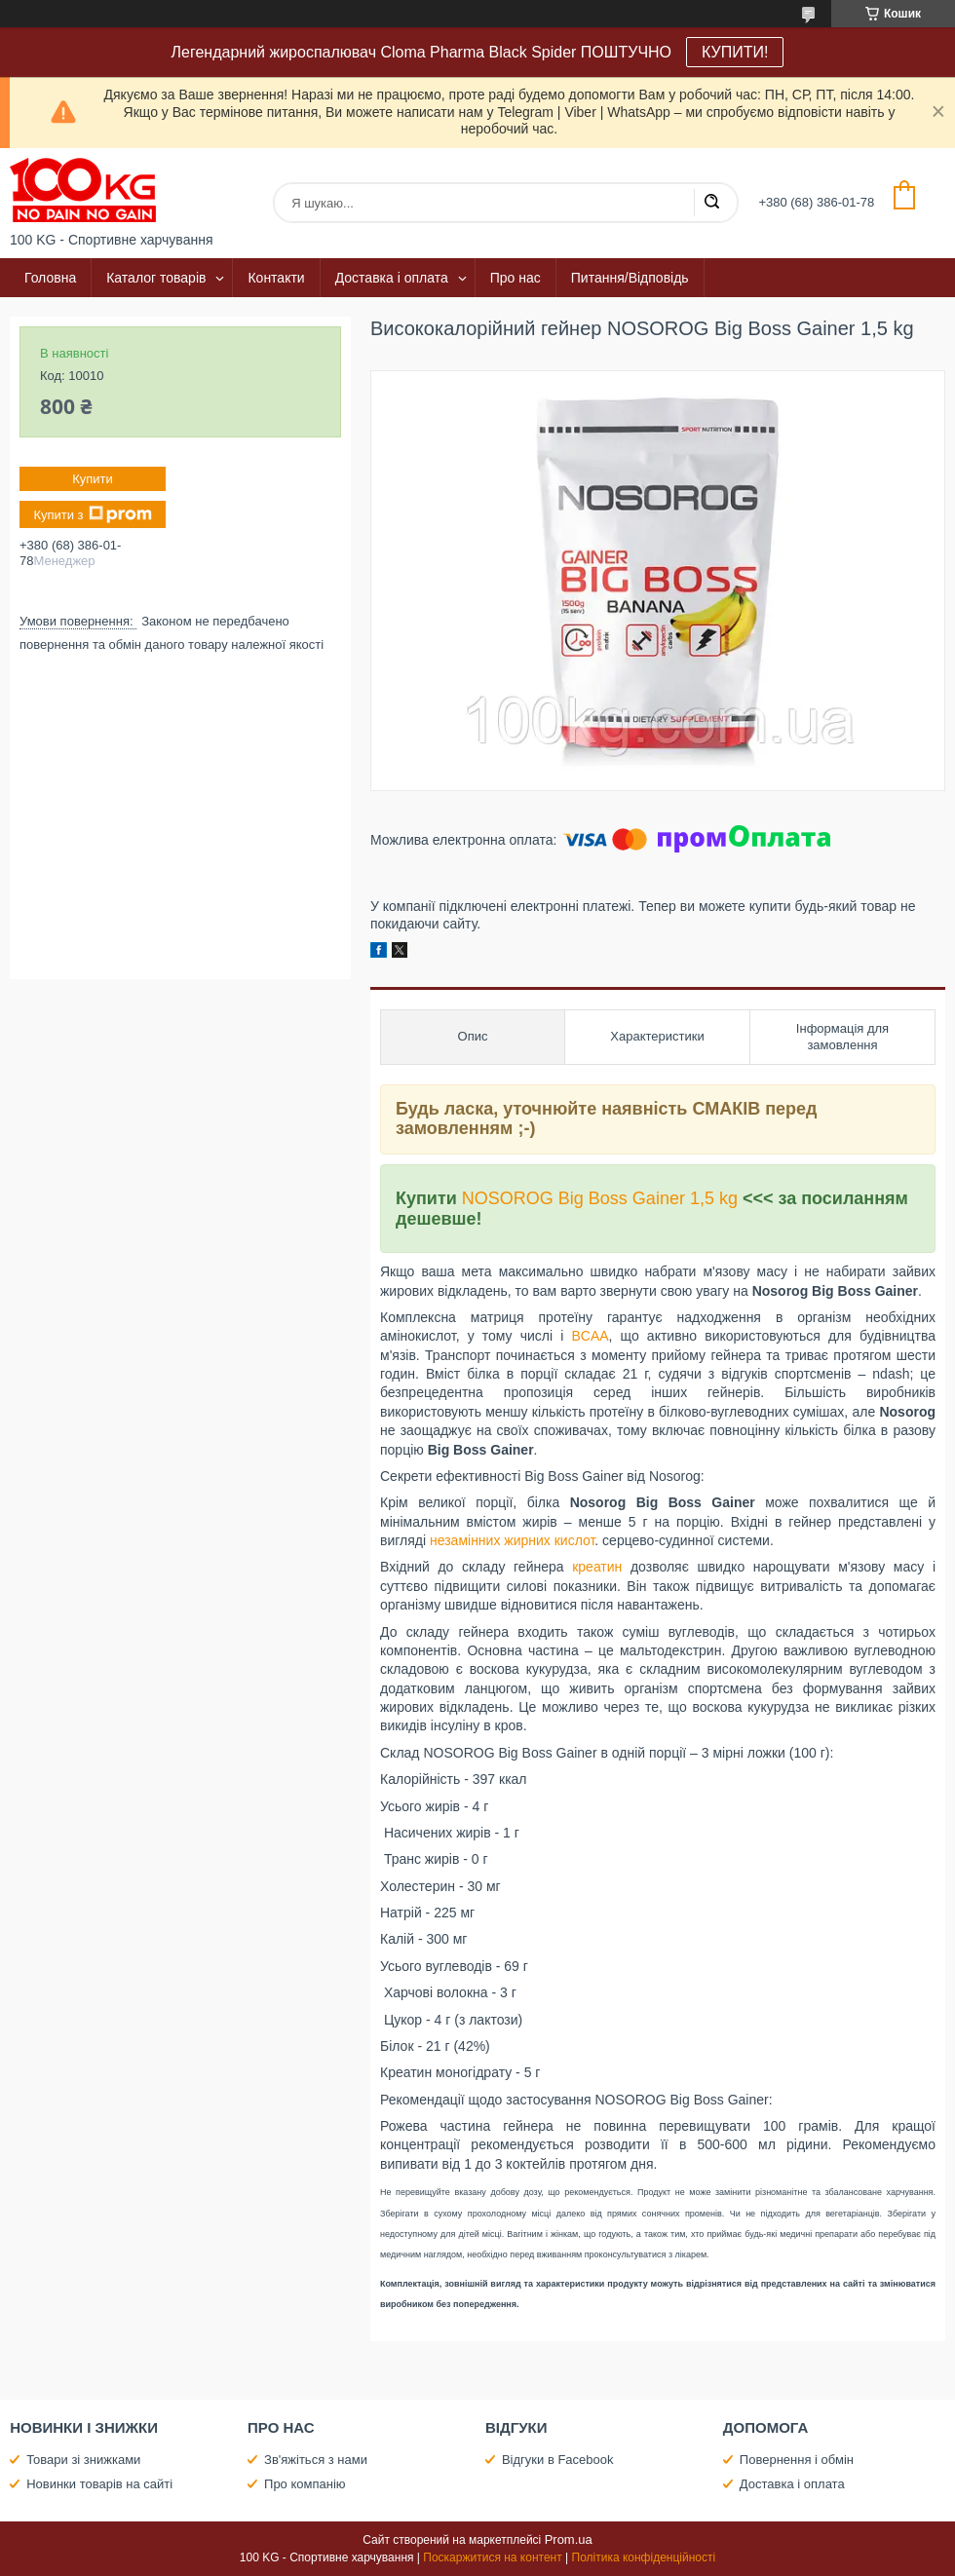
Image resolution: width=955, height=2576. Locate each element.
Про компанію (305, 2484)
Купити (92, 479)
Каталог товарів (156, 277)
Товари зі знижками (83, 2459)
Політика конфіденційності (644, 2557)
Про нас (515, 277)
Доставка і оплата (391, 277)
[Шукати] (711, 202)
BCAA (589, 1336)
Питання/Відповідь (630, 277)
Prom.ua (568, 2539)
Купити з (92, 514)
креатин (597, 1566)
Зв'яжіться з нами (315, 2459)
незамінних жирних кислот (512, 1540)
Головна (50, 277)
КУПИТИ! (735, 52)
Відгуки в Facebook (558, 2459)
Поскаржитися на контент (492, 2557)
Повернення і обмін (797, 2459)
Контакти (276, 277)
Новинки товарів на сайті (99, 2484)
